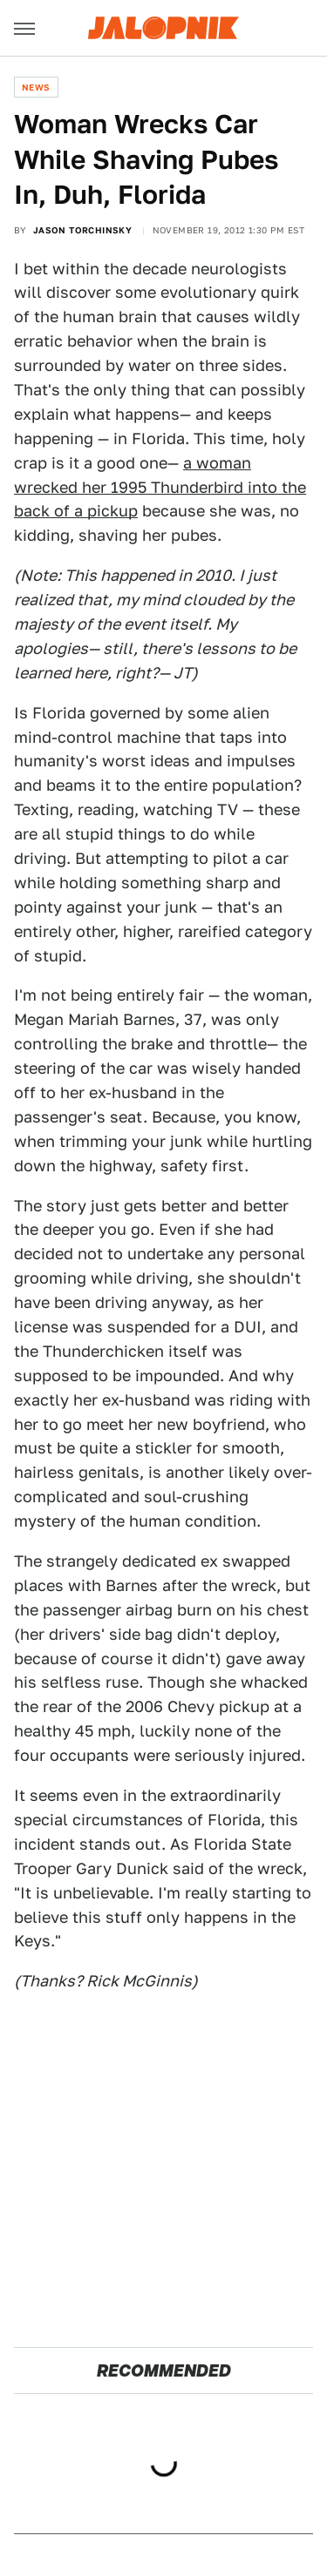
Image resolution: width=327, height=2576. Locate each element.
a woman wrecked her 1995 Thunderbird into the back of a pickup (160, 487)
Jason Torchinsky (82, 230)
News (36, 87)
